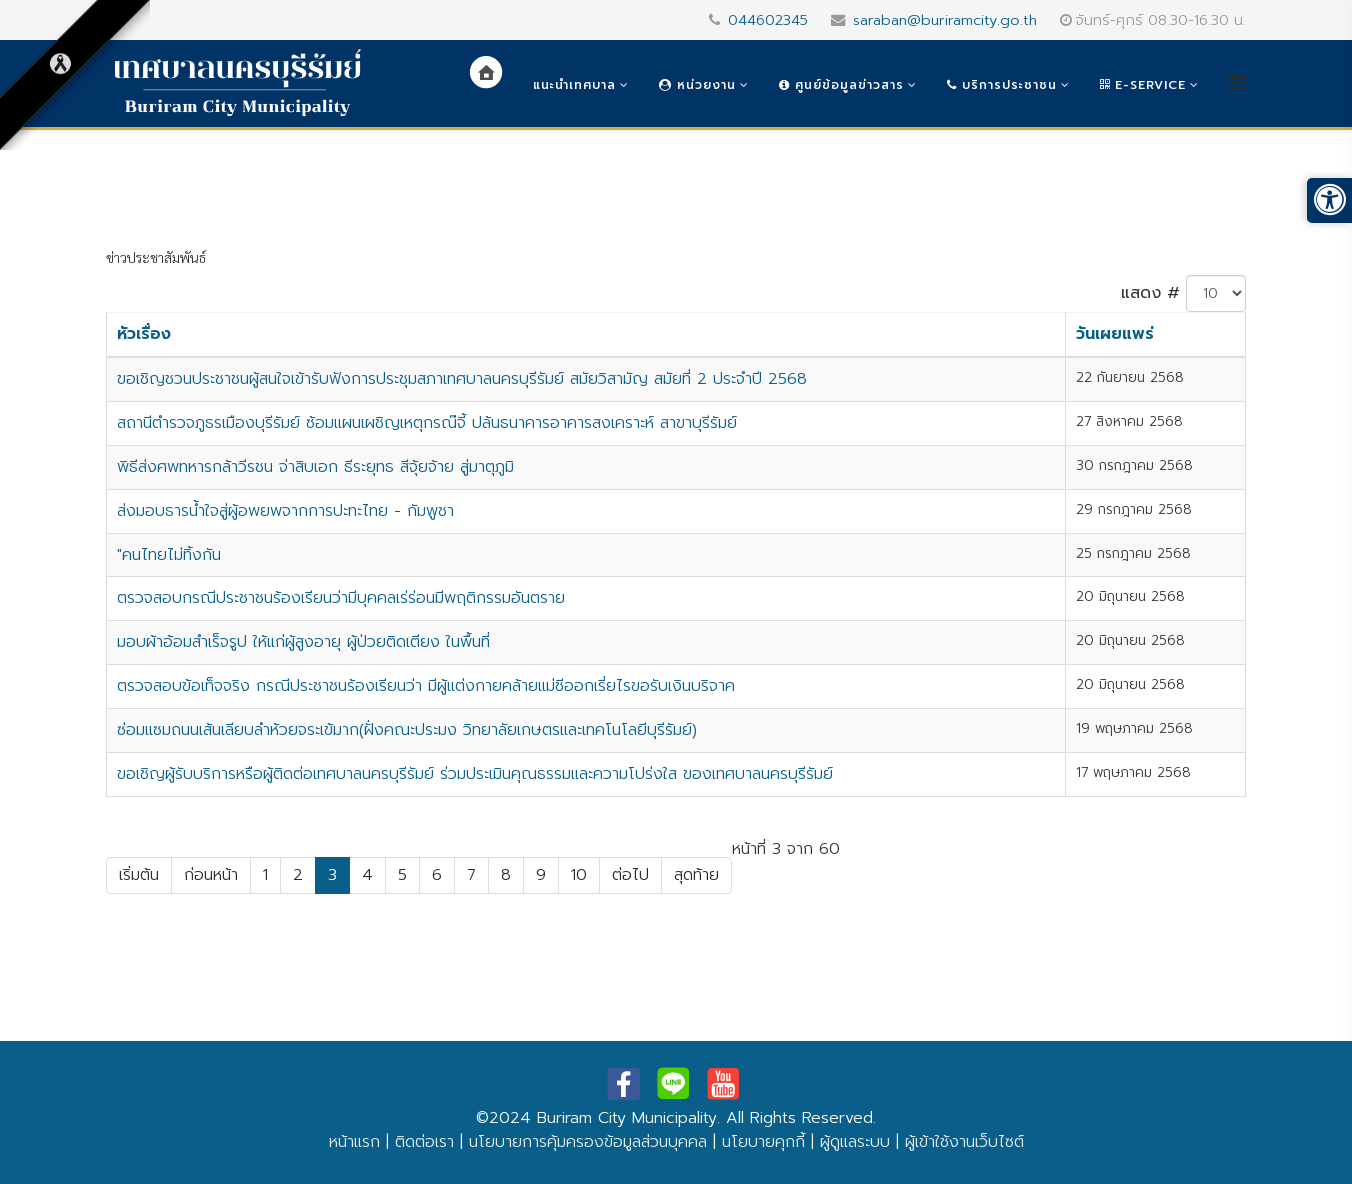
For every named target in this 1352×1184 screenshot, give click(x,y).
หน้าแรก (354, 1142)
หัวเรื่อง (144, 334)
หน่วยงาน (697, 85)
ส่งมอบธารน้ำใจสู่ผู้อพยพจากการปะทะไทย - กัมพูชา (285, 511)
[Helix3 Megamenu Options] (1237, 83)
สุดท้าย (696, 875)
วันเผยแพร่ (1115, 334)
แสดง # (1150, 293)
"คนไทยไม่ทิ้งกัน (169, 555)
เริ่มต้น (139, 875)
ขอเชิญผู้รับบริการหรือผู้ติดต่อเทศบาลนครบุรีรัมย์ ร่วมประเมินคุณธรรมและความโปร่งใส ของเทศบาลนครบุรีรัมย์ (475, 774)
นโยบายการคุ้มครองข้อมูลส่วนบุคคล (588, 1142)
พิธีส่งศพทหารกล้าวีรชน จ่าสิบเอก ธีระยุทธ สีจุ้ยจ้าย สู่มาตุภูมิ (315, 467)
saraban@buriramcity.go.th (945, 20)
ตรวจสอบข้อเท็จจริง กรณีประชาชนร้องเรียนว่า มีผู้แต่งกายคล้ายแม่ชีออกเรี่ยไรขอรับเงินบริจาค (426, 686)
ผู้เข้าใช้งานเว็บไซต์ (964, 1142)
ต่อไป (630, 875)
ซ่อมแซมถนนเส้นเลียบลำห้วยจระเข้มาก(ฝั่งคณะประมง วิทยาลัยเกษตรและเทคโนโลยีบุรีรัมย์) (407, 730)
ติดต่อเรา (424, 1142)
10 (579, 875)
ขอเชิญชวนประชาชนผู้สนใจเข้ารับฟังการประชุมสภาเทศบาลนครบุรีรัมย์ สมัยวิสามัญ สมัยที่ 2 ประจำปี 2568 (462, 379)
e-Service (1143, 85)
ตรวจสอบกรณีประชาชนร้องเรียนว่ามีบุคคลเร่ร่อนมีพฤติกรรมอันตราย (341, 598)
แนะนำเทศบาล (574, 85)
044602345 (768, 20)
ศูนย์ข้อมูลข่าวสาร (841, 85)
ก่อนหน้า (211, 875)
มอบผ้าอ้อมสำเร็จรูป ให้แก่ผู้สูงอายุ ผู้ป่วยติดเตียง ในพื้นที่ (303, 642)
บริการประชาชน (1002, 85)
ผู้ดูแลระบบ (855, 1142)
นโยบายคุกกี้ (763, 1142)
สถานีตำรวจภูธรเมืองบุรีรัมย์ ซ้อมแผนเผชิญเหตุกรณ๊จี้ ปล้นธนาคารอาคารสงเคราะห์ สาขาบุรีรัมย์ (427, 423)
